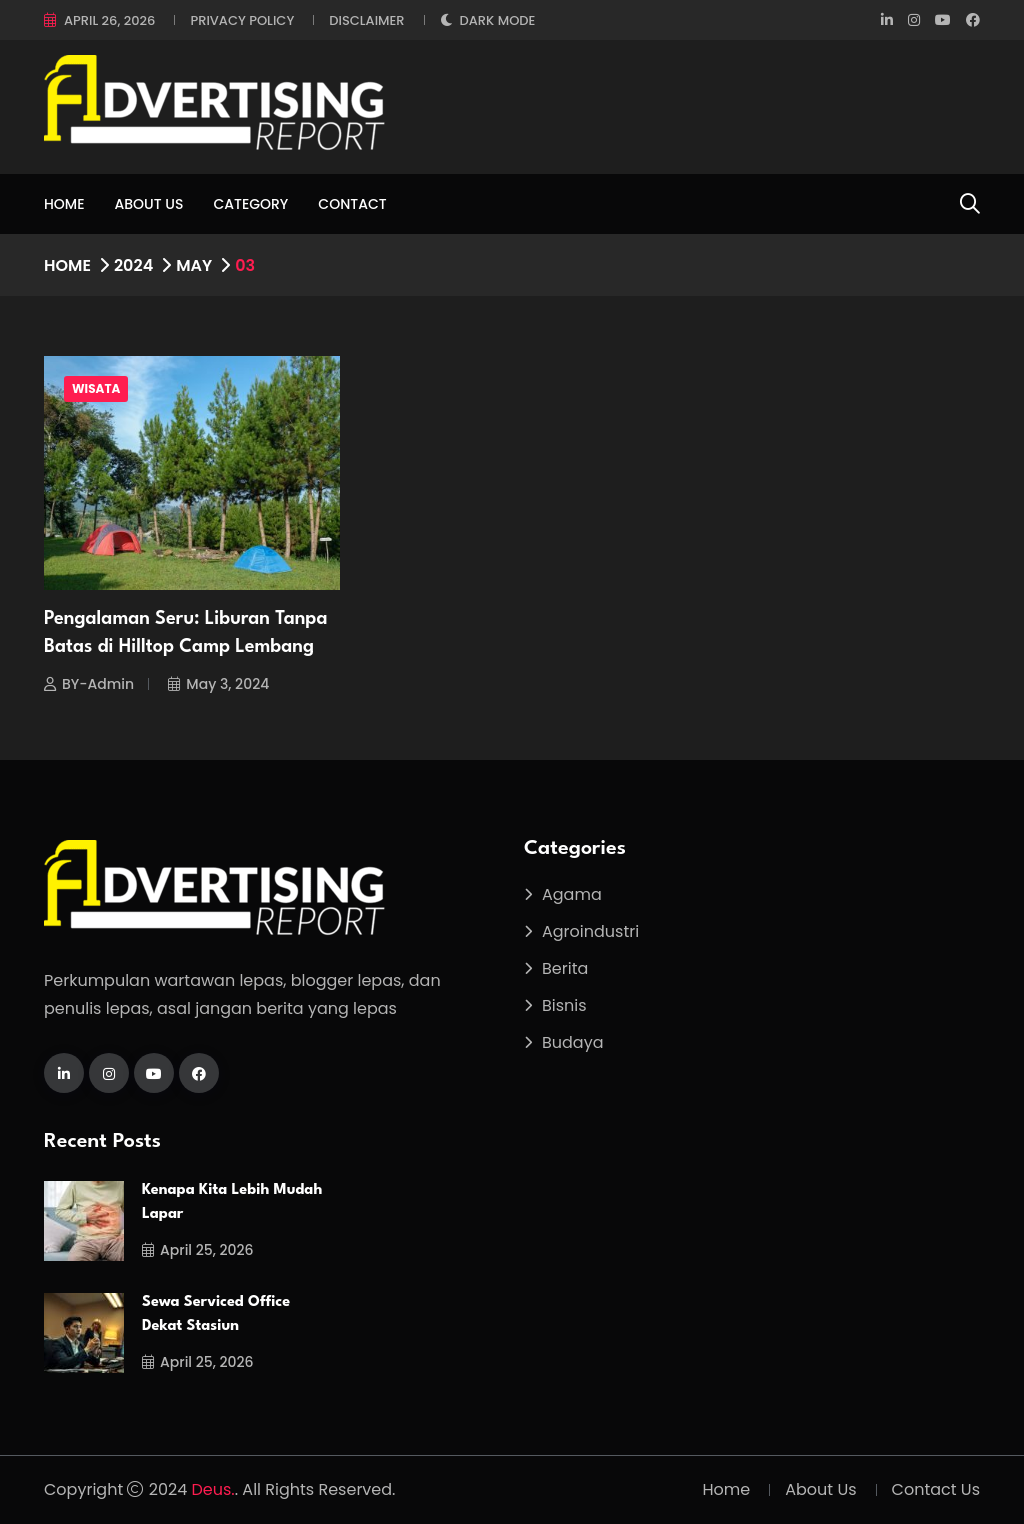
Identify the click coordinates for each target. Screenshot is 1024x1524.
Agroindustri (590, 931)
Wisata (96, 388)
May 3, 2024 (218, 684)
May (194, 265)
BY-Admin (89, 684)
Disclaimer (366, 20)
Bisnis (564, 1005)
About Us (149, 204)
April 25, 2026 (198, 1250)
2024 (133, 265)
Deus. (213, 1489)
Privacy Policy (242, 20)
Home (64, 204)
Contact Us (936, 1489)
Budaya (573, 1042)
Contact (352, 204)
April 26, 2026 (109, 20)
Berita (565, 968)
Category (250, 204)
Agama (572, 894)
